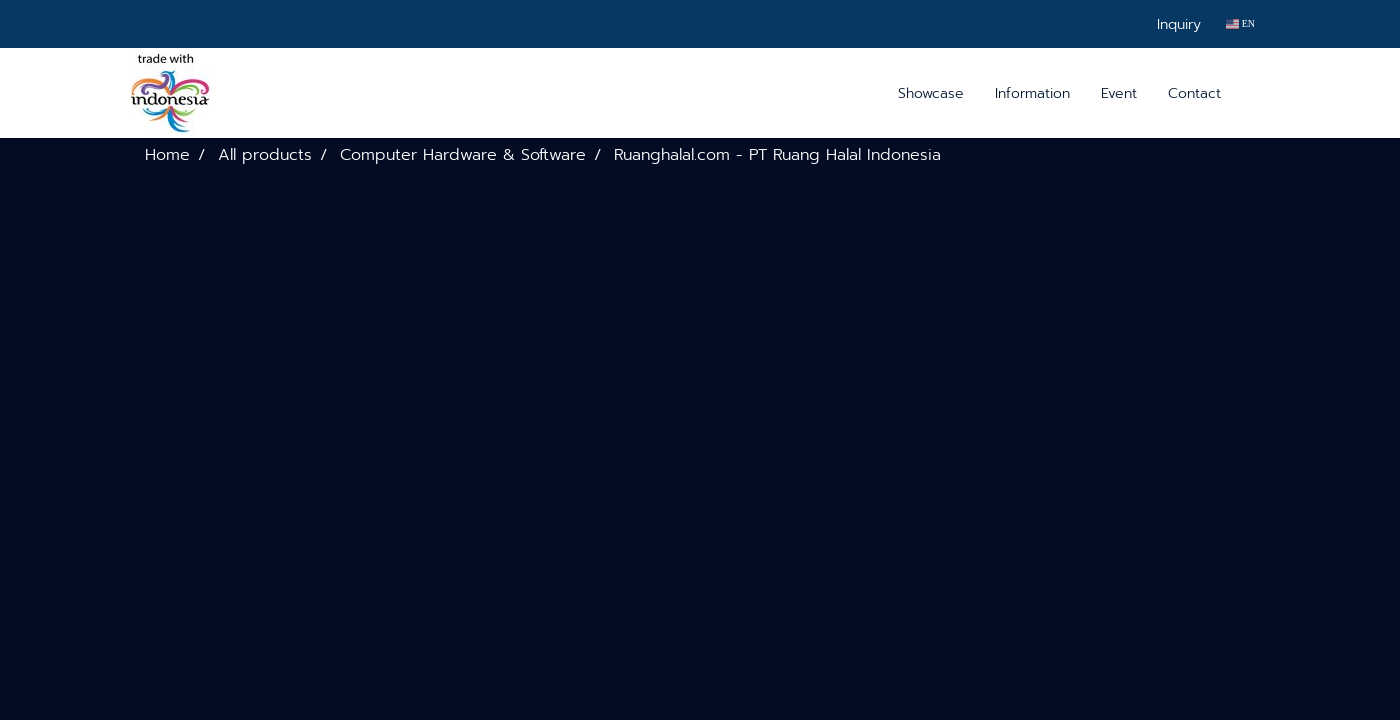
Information (1032, 93)
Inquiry (1179, 24)
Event (1119, 93)
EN (1240, 23)
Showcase (931, 93)
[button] (1254, 93)
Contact (1194, 93)
